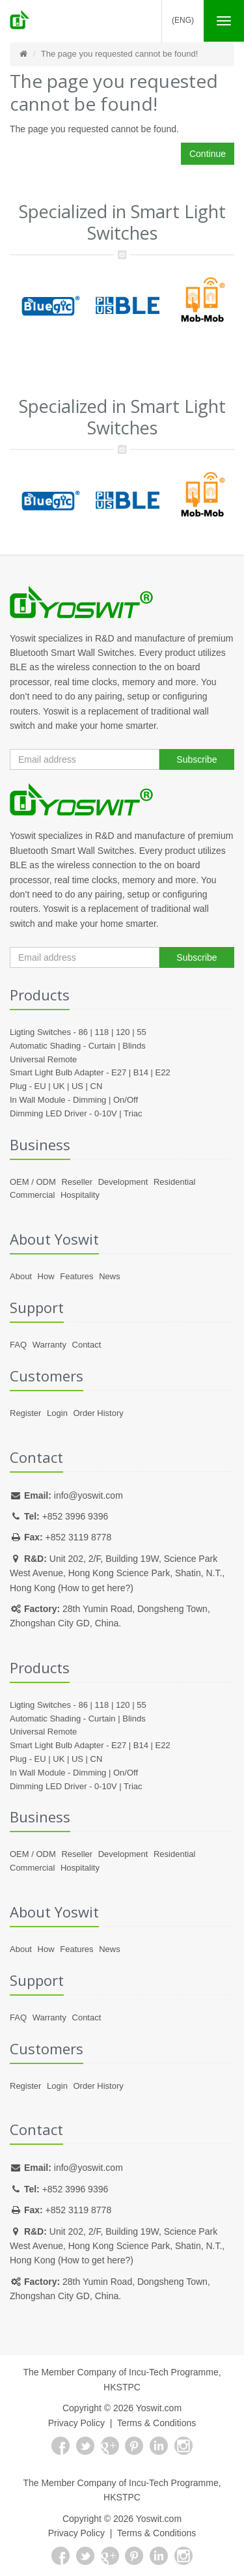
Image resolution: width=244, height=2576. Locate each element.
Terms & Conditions (156, 2423)
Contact (87, 1345)
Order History (98, 1413)
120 (123, 1032)
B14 (140, 1072)
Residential (174, 1182)
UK (58, 1086)
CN (96, 1086)
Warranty (49, 1345)
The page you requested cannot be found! (119, 54)
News (109, 1276)
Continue (207, 154)
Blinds (133, 1046)
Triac (133, 1113)
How (46, 1276)
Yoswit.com (159, 2408)
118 (102, 1032)
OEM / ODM (33, 1182)
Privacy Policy (76, 2423)
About (21, 1276)
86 (83, 1032)
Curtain (102, 1046)
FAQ (18, 1345)
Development (123, 1182)
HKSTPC (122, 2387)
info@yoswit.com (88, 1495)
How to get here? (96, 1588)
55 (141, 1032)
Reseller (76, 1182)
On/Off (125, 1100)
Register (25, 1413)
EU (40, 1086)
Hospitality (80, 1195)
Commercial (32, 1195)
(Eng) (183, 20)
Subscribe (196, 759)
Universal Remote (43, 1059)
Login (57, 1413)
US (77, 1086)
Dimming (89, 1100)
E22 (163, 1072)
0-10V (105, 1113)
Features (76, 1276)
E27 (118, 1072)
